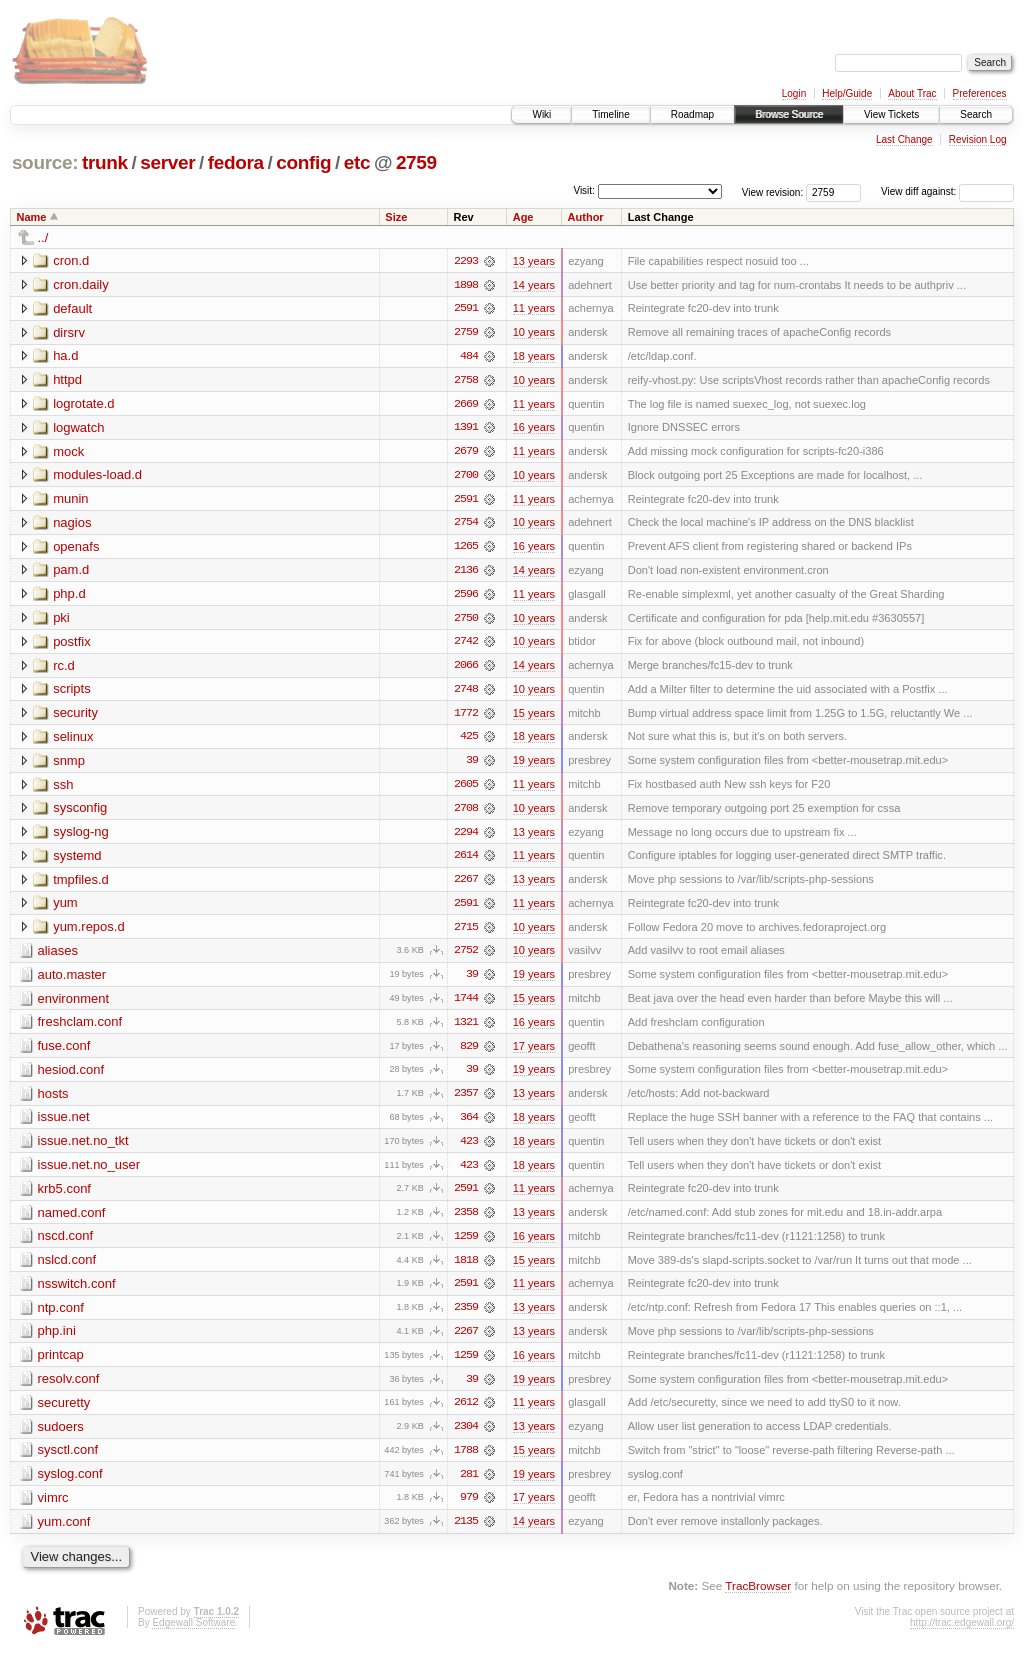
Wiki (541, 114)
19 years (534, 765)
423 (469, 1149)
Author (586, 217)
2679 (466, 453)
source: (45, 162)
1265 (466, 549)
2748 (466, 693)
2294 (466, 837)
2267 (466, 885)
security (75, 716)
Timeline (610, 114)
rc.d (64, 668)
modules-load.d (97, 476)
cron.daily (81, 284)
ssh (63, 788)
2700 (466, 477)
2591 (466, 309)
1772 (466, 717)
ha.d (65, 356)
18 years (534, 357)
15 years (534, 717)
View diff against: (947, 191)
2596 (466, 597)
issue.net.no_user (89, 1172)
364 (469, 1125)
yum (65, 908)
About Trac (912, 93)
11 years (534, 309)
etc (357, 162)
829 (469, 1053)
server (167, 162)
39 (472, 765)
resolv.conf (69, 1388)
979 (469, 1509)
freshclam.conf (80, 1028)
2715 (466, 933)
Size (396, 217)
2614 (466, 861)
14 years (534, 285)
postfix (72, 644)
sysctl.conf (68, 1460)
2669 (466, 405)
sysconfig (80, 812)
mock (68, 452)
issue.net (64, 1124)
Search (976, 114)
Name (32, 217)
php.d (69, 596)
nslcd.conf (67, 1268)
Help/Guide (847, 93)
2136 (466, 573)
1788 (466, 1461)
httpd (67, 380)
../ (43, 237)
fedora (236, 162)
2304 (466, 1437)
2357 (466, 1101)
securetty (64, 1412)
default (72, 308)
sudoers (61, 1436)
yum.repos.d (89, 932)
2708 (466, 813)
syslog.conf (70, 1484)
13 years (534, 261)
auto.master (72, 980)
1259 (466, 1245)
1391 (466, 429)
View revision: (773, 191)
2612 (466, 1413)
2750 (466, 621)
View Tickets (891, 114)
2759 (416, 162)
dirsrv (69, 332)
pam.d (71, 572)
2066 (466, 669)
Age (523, 217)
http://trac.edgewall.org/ (962, 1634)
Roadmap (692, 114)
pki (61, 620)
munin (70, 500)
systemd (77, 860)
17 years (534, 1053)
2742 (466, 645)
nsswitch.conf (77, 1292)
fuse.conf (64, 1052)
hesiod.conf (71, 1076)
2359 (466, 1317)
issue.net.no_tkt (83, 1148)
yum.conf (64, 1532)
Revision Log (978, 139)
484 (469, 357)
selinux (73, 740)
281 (469, 1485)
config (303, 162)
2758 (466, 381)
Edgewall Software (193, 1634)
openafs (76, 548)
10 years (534, 333)
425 (469, 741)
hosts (53, 1100)
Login (794, 93)
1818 (466, 1269)
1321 (466, 1029)
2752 (466, 957)
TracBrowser (758, 1597)
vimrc (53, 1508)
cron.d (71, 260)
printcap (61, 1364)
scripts (72, 692)
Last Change (904, 139)
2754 (466, 525)
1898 (466, 285)
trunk (105, 162)
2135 (466, 1533)
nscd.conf (66, 1244)
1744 (466, 1005)
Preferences (980, 93)
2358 (466, 1221)
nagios (72, 524)
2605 (466, 789)
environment (74, 1004)
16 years (534, 429)
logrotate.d (83, 404)
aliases (58, 956)
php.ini (57, 1340)
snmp (69, 764)
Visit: (584, 190)
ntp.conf (61, 1316)
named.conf (72, 1220)
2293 (466, 261)
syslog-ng (81, 836)
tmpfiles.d (81, 884)
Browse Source (789, 114)
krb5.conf (64, 1196)
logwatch (78, 428)
